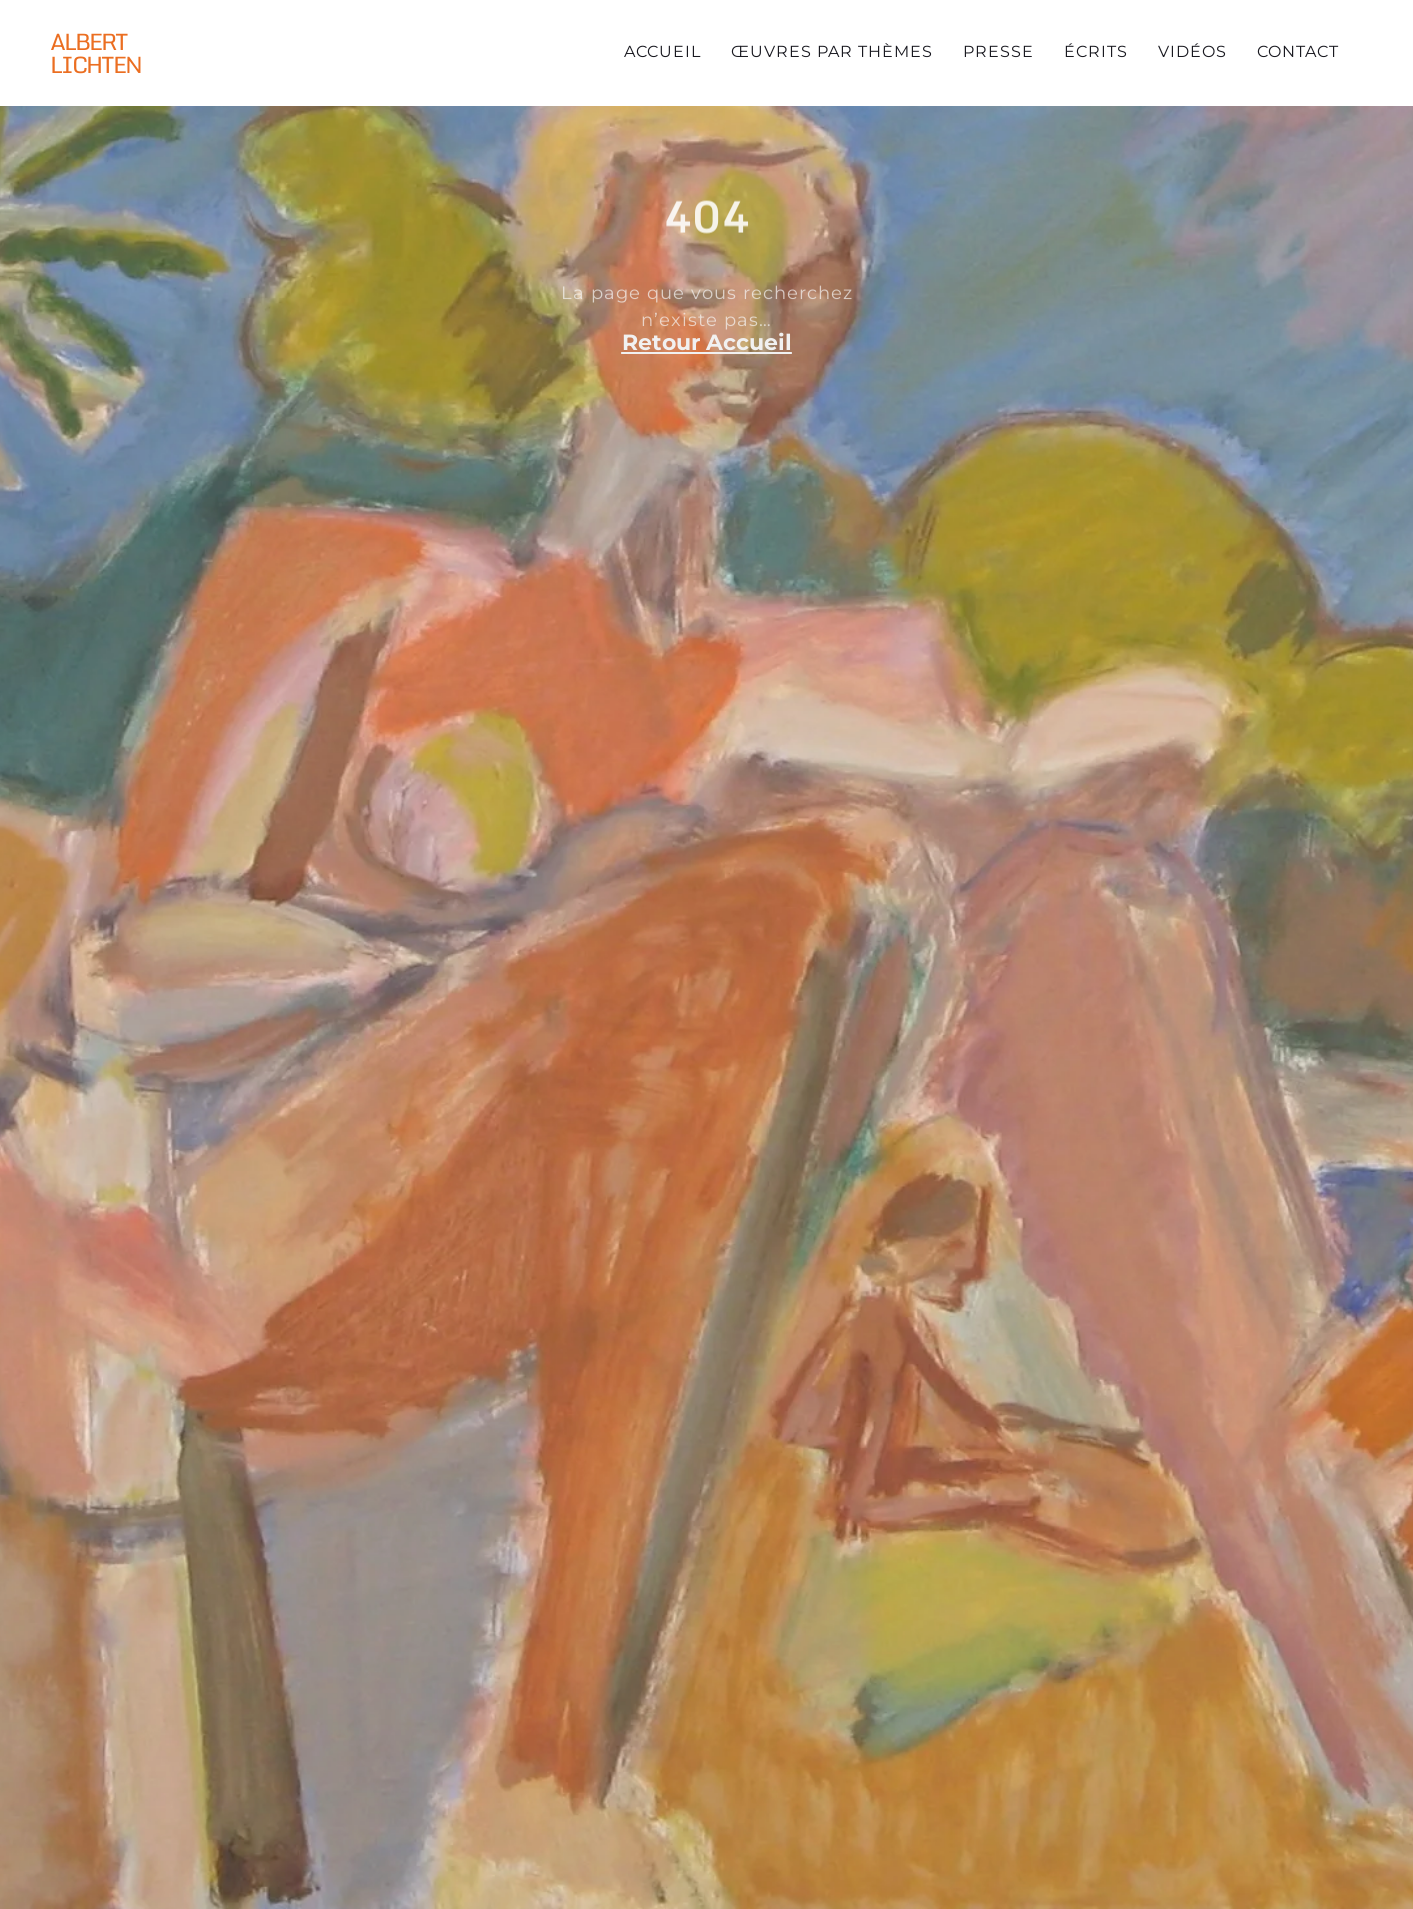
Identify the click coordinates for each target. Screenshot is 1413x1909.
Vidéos (1192, 51)
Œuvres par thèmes (832, 51)
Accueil (662, 51)
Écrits (1096, 51)
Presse (998, 51)
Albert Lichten (95, 52)
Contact (1298, 51)
